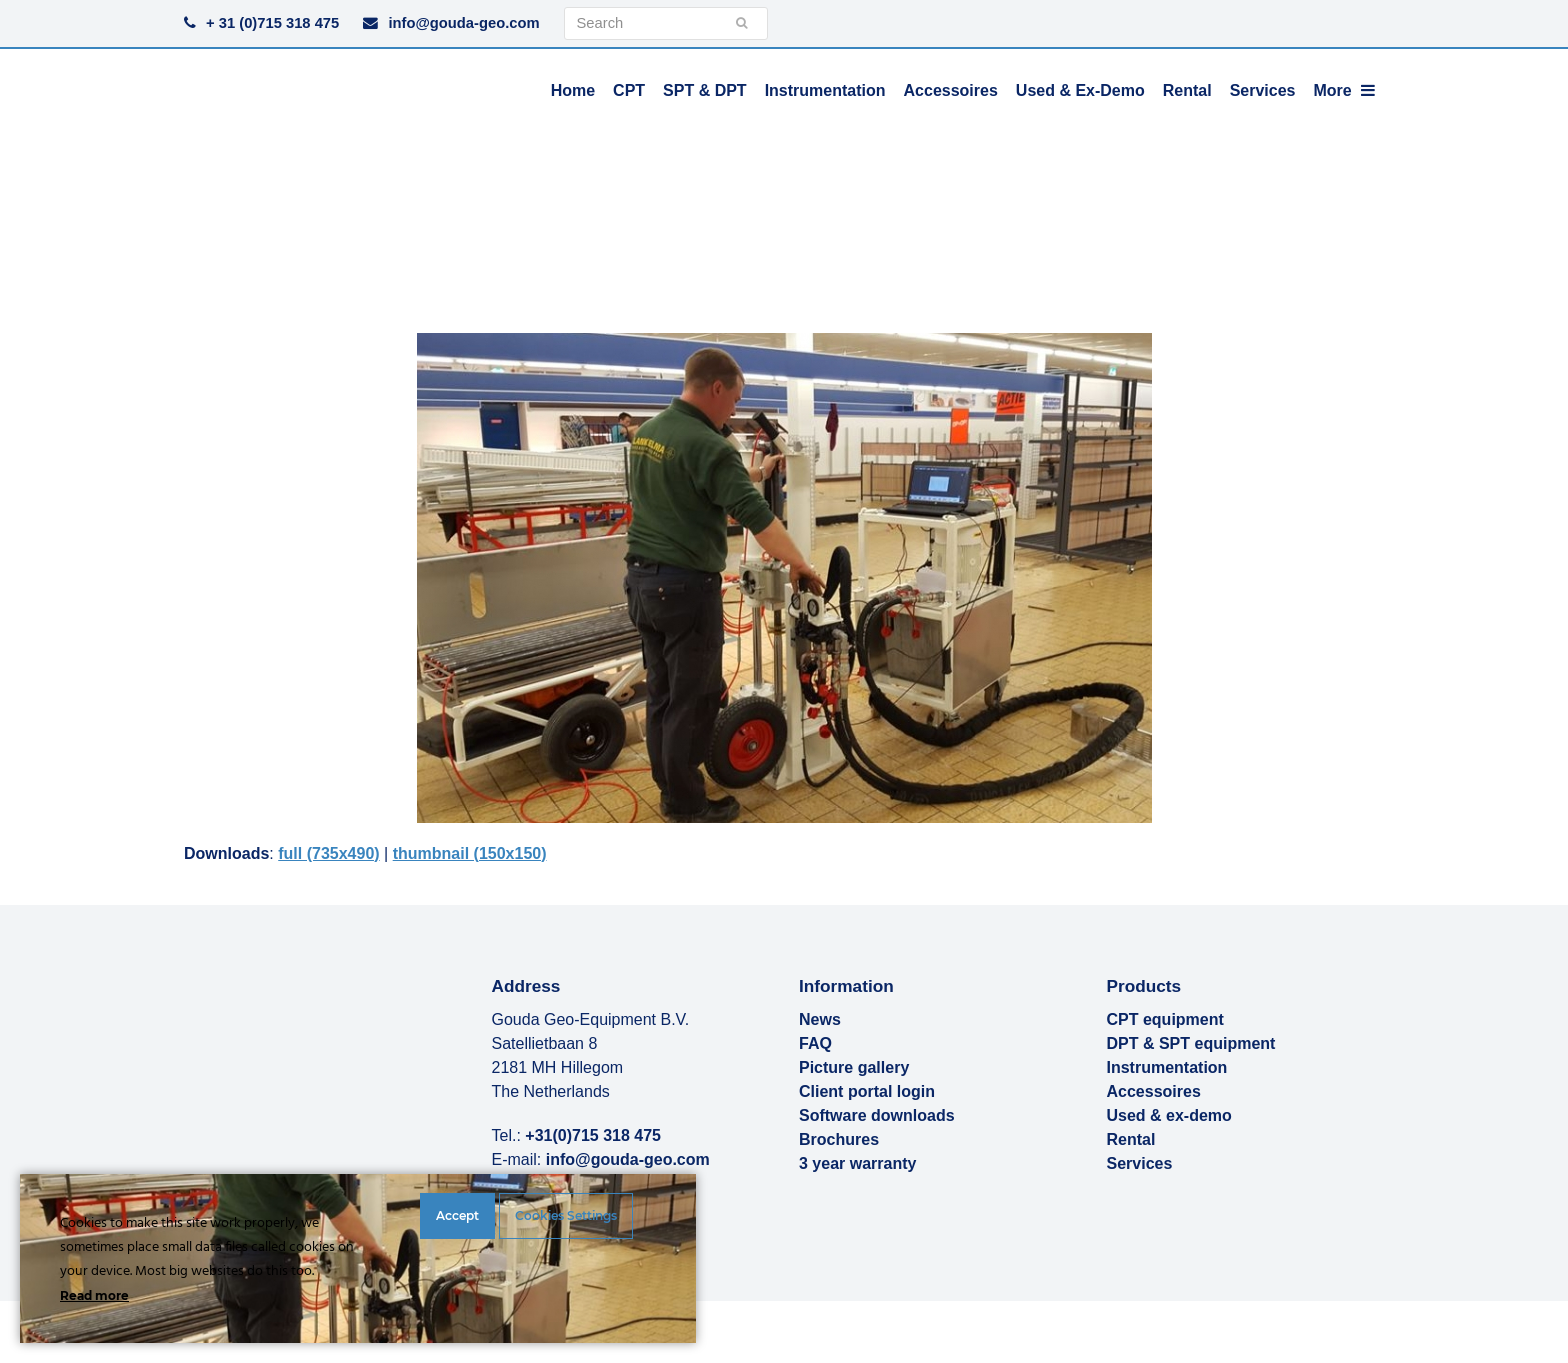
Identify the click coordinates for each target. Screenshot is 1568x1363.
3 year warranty (857, 1163)
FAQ (815, 1043)
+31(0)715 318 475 (593, 1135)
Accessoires (1154, 1091)
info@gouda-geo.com (463, 23)
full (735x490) (328, 853)
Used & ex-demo (1169, 1115)
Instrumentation (1167, 1067)
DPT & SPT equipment (1191, 1043)
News (820, 1019)
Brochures (839, 1139)
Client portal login (867, 1091)
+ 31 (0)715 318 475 (272, 23)
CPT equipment (1165, 1019)
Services (1140, 1163)
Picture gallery (854, 1067)
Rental (1131, 1139)
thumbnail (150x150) (470, 853)
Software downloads (877, 1115)
